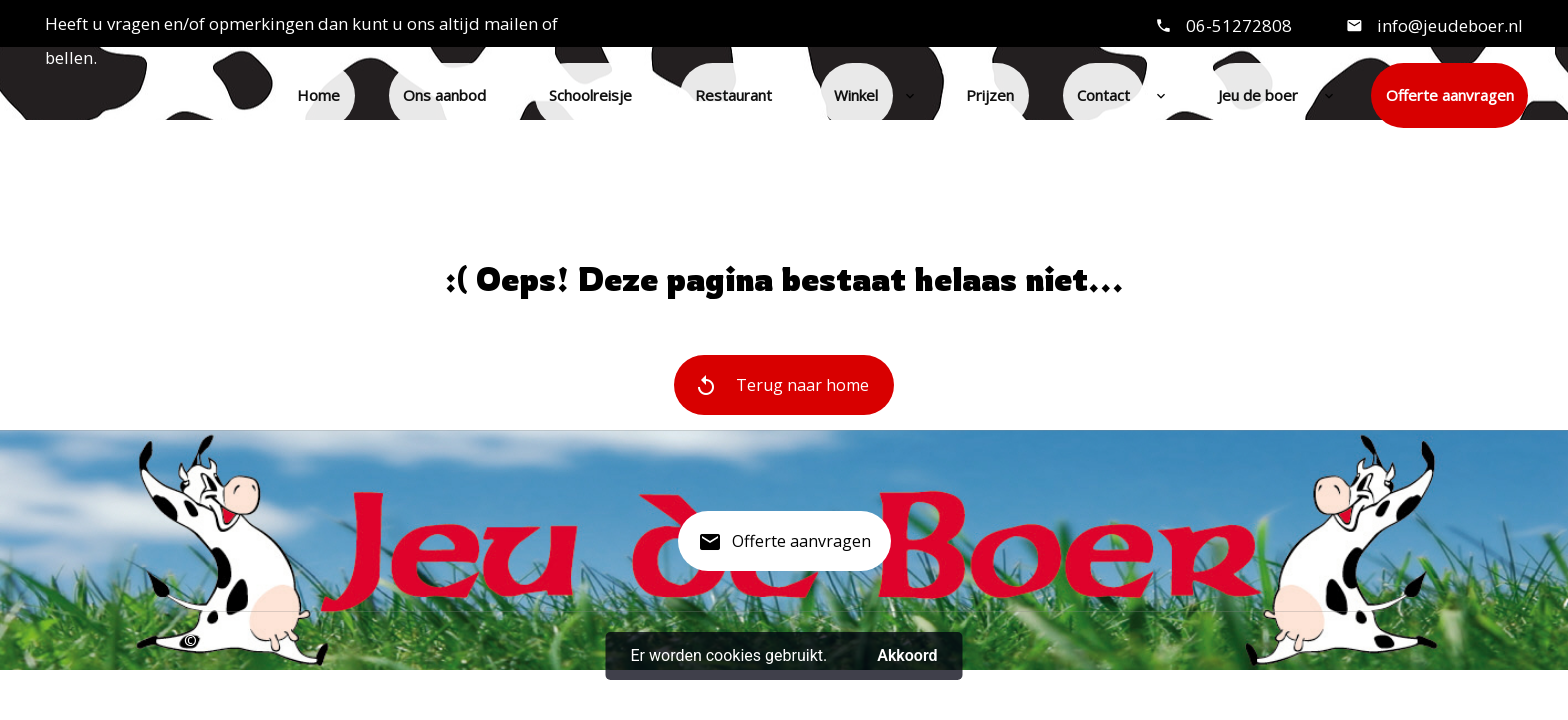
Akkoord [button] (907, 655)
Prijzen (990, 95)
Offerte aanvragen (1450, 95)
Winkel (856, 95)
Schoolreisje (590, 95)
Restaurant (733, 95)
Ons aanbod (444, 95)
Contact (1103, 95)
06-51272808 (1239, 25)
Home (318, 95)
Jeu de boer (1258, 95)
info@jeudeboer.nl (1448, 25)
